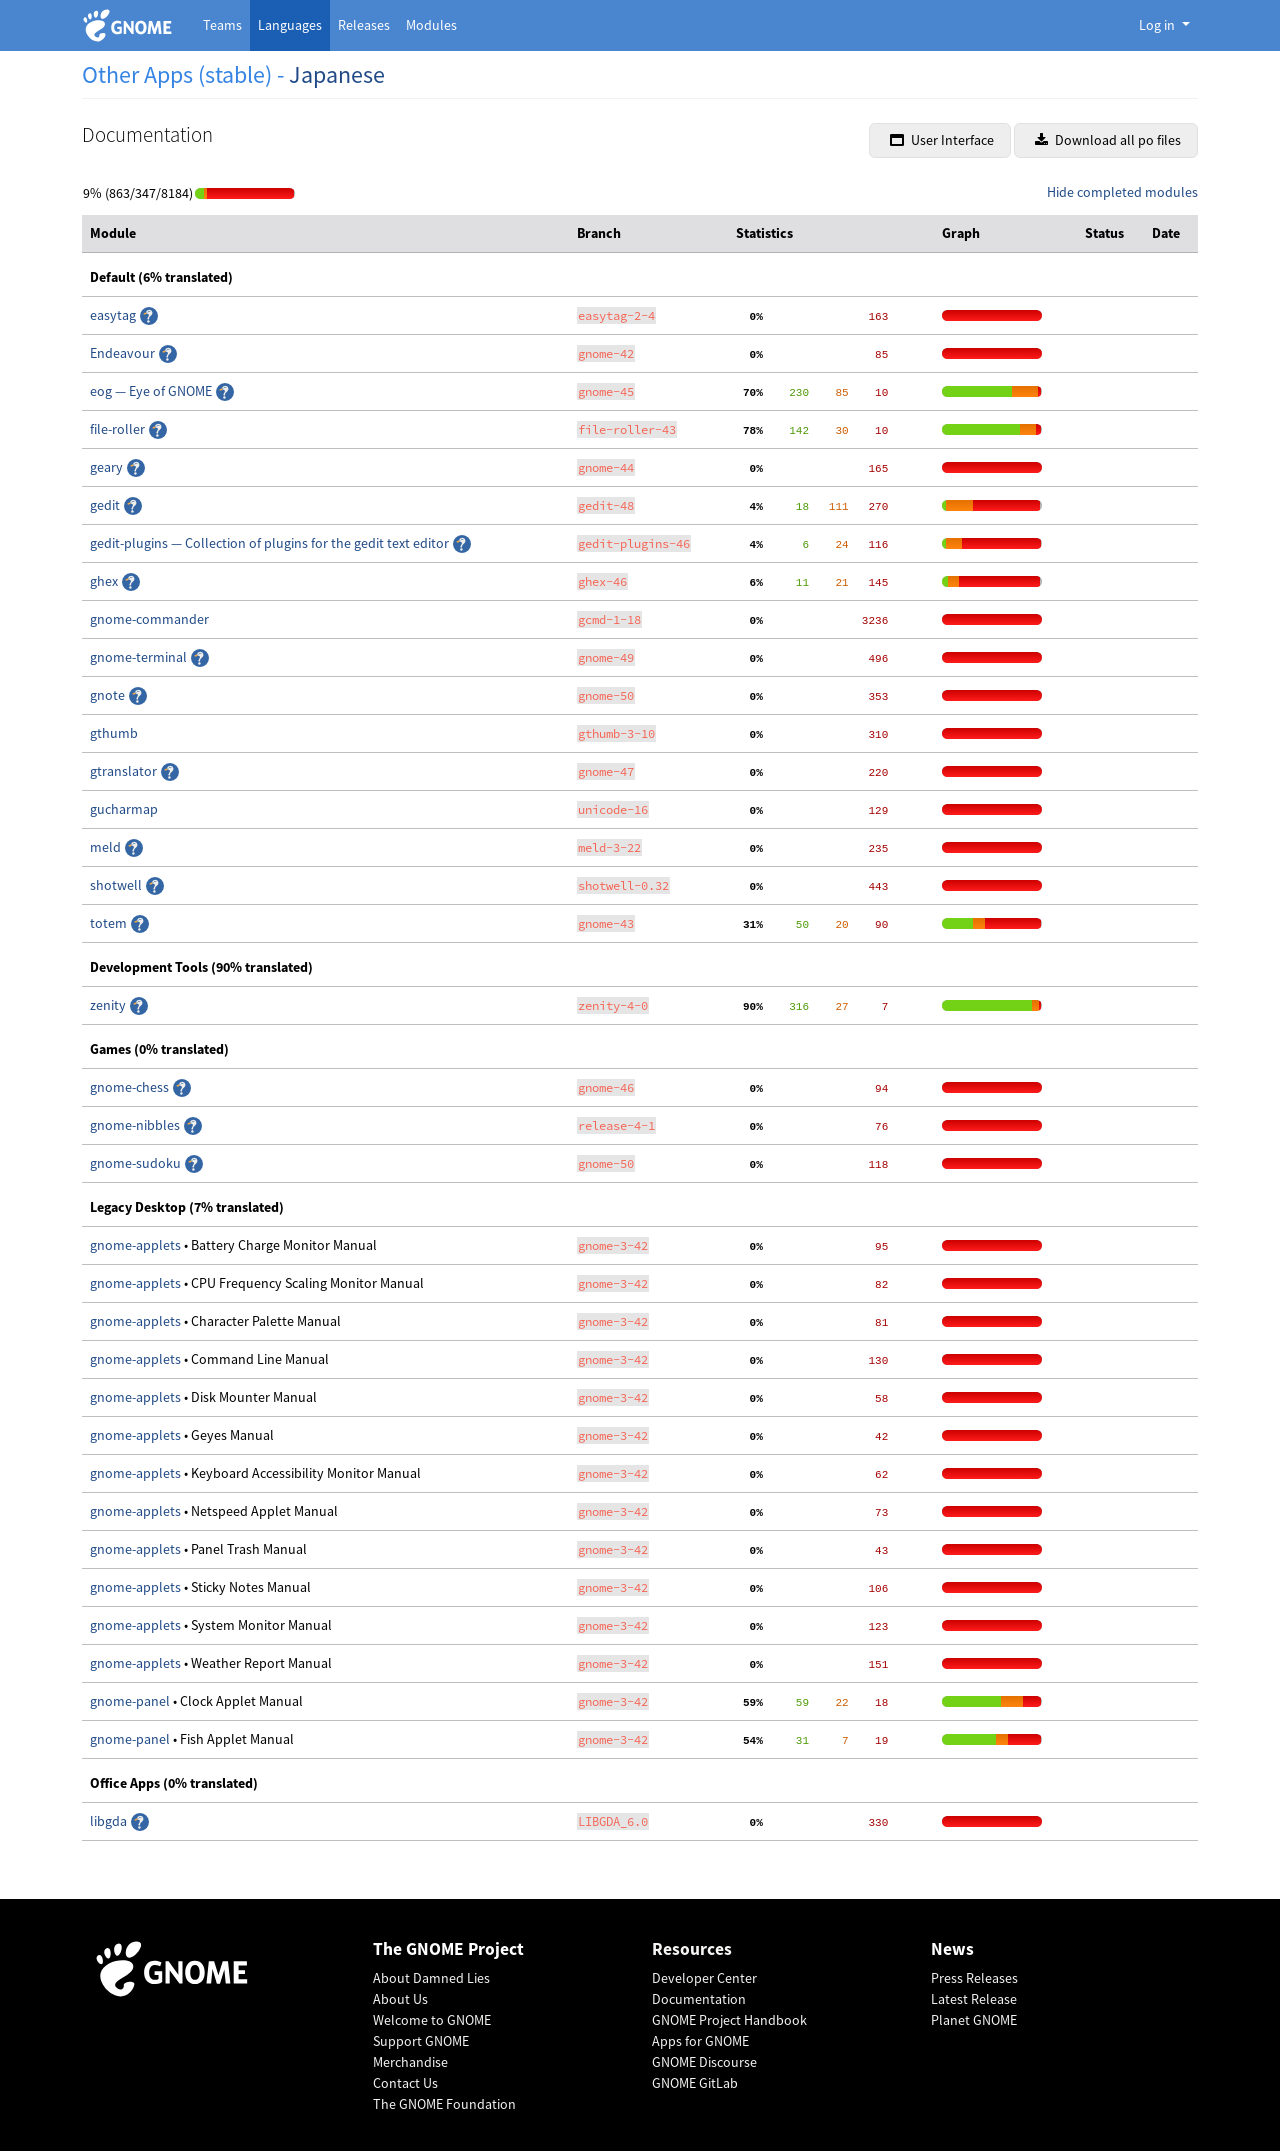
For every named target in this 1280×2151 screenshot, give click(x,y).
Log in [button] (1158, 25)
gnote (109, 695)
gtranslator (125, 771)
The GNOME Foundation (444, 2104)
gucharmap (124, 809)
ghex (105, 581)
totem (110, 923)
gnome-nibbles (136, 1125)
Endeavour (124, 353)
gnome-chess (131, 1087)
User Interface (942, 140)
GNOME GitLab (695, 2083)
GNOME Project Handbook (729, 2020)
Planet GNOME (974, 2020)
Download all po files (1108, 140)
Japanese (337, 74)
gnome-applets (137, 1245)
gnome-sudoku (137, 1163)
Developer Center (704, 1978)
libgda (110, 1821)
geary (108, 467)
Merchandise (410, 2062)
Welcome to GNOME (432, 2020)
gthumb (114, 733)
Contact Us (405, 2083)
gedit (106, 505)
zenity (109, 1005)
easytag (114, 315)
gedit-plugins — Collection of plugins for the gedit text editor (271, 543)
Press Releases (974, 1978)
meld (107, 847)
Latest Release (974, 1999)
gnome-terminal (140, 657)
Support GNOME (421, 2041)
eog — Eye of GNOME (152, 391)
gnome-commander (149, 619)
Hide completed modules (1122, 192)
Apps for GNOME (700, 2041)
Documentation (699, 1999)
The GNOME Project (448, 1949)
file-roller (119, 429)
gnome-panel (131, 1701)
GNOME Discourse (704, 2062)
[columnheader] (325, 234)
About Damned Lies (431, 1978)
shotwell (117, 885)
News (952, 1949)
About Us (400, 1999)
